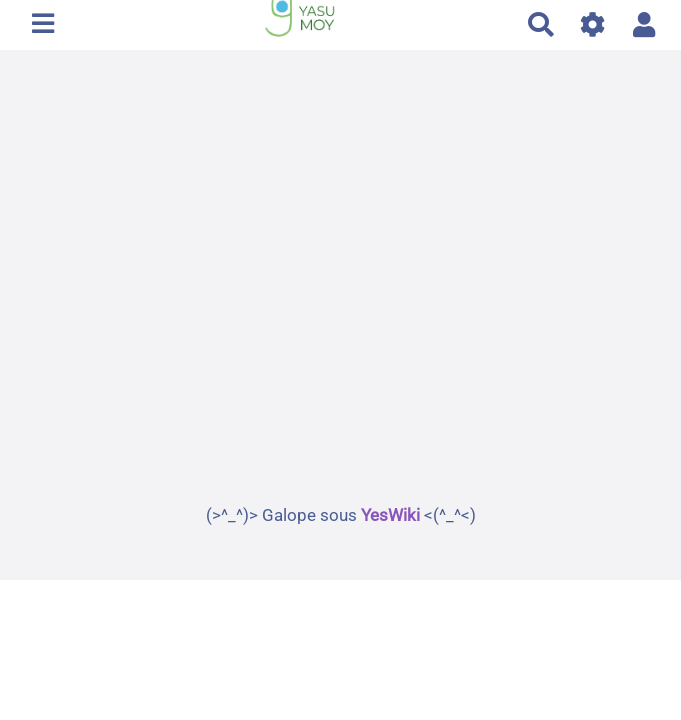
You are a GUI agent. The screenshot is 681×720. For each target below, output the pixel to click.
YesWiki (390, 515)
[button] (644, 24)
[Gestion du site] (593, 24)
